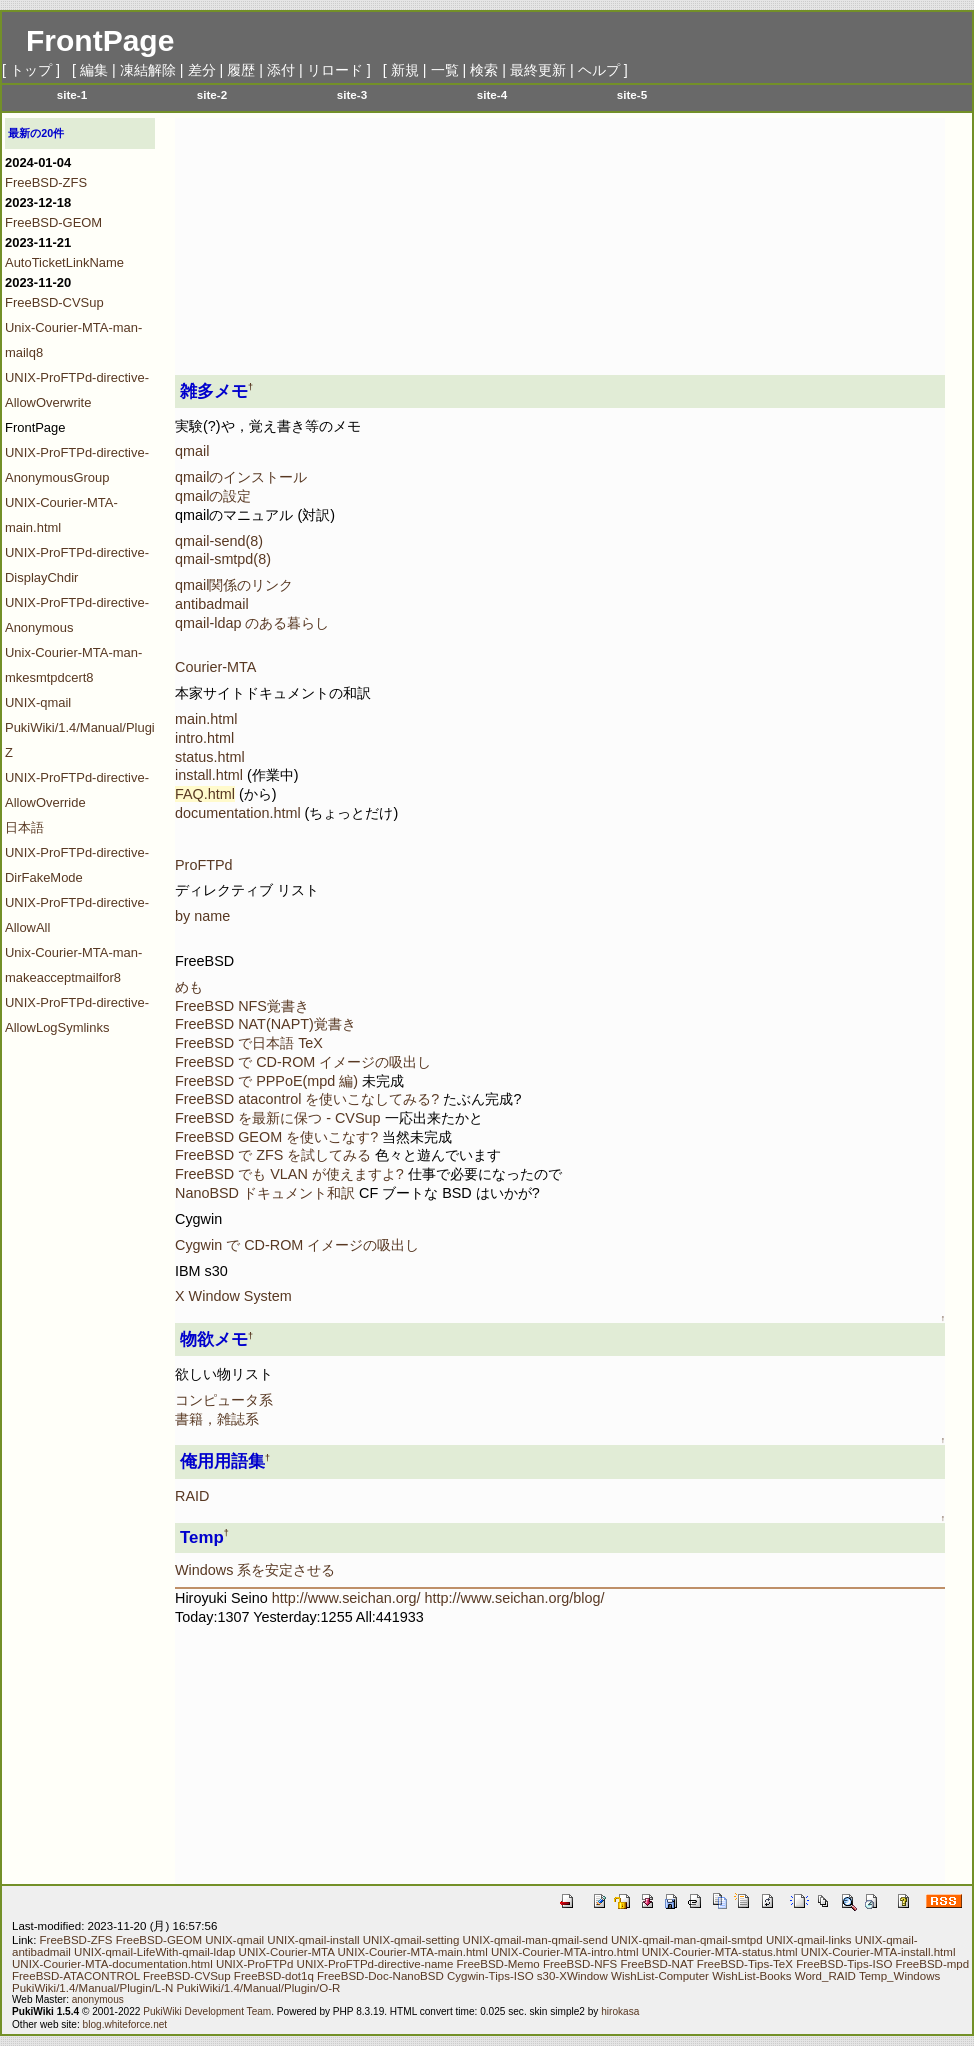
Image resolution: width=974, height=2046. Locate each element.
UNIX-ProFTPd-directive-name (375, 1964)
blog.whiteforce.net (125, 2024)
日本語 (24, 827)
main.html (206, 719)
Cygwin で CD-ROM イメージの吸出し (297, 1245)
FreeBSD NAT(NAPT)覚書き (265, 1024)
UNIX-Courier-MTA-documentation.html (112, 1964)
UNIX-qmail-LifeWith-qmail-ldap (154, 1952)
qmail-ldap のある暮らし (252, 623)
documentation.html (238, 813)
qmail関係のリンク (234, 585)
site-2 (212, 94)
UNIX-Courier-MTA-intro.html (565, 1952)
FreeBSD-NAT (656, 1964)
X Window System (233, 1296)
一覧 (445, 70)
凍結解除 (148, 70)
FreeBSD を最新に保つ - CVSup (278, 1118)
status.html (210, 757)
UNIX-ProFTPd (254, 1964)
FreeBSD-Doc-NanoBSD (380, 1976)
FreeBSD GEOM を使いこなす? (278, 1137)
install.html (209, 775)
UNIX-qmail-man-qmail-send (535, 1940)
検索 (484, 70)
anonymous (98, 1999)
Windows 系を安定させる (255, 1570)
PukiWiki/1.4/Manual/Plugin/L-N (92, 1988)
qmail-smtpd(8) (223, 559)
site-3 (352, 94)
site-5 (632, 94)
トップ (31, 70)
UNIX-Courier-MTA (287, 1952)
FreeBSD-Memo (498, 1964)
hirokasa (620, 2011)
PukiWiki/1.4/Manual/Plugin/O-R (259, 1988)
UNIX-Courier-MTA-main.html (413, 1952)
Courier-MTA (215, 667)
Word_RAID (825, 1976)
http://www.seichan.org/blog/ (515, 1598)
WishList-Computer (660, 1976)
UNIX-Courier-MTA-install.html (878, 1952)
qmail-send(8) (219, 541)
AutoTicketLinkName (64, 262)
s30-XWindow (572, 1976)
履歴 (241, 70)
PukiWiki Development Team (207, 2011)
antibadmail (212, 604)
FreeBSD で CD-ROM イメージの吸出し (303, 1062)
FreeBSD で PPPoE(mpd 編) (266, 1081)
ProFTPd (204, 865)
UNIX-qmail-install (313, 1940)
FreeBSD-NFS (580, 1964)
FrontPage (100, 40)
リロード (335, 70)
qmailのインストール (241, 477)
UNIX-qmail (38, 702)
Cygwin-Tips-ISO (490, 1976)
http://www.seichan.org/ (346, 1598)
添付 (281, 70)
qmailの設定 (213, 496)
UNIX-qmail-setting (411, 1940)
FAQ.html (205, 794)
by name (202, 916)
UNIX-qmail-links (809, 1940)
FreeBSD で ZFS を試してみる (273, 1155)
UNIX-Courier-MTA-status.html (720, 1952)
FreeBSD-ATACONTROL (76, 1976)
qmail (192, 451)
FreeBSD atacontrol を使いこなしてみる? (309, 1099)
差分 (202, 70)
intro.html (204, 738)
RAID (192, 1496)
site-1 (72, 94)
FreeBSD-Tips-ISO (844, 1964)
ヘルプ (599, 70)
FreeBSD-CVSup (54, 302)
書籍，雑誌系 (217, 1419)
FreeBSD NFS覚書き (242, 1006)
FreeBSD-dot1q (274, 1976)
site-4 (492, 94)
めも (189, 987)
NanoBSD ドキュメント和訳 (265, 1193)
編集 (94, 70)
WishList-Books (751, 1976)
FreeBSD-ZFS (46, 182)
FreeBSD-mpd (933, 1964)
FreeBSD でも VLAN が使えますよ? (289, 1174)
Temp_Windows (899, 1976)
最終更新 (538, 70)
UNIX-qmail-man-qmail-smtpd (687, 1940)
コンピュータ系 (224, 1400)
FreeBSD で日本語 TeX (249, 1043)
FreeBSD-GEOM (53, 222)
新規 (405, 70)
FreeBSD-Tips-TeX (745, 1964)
